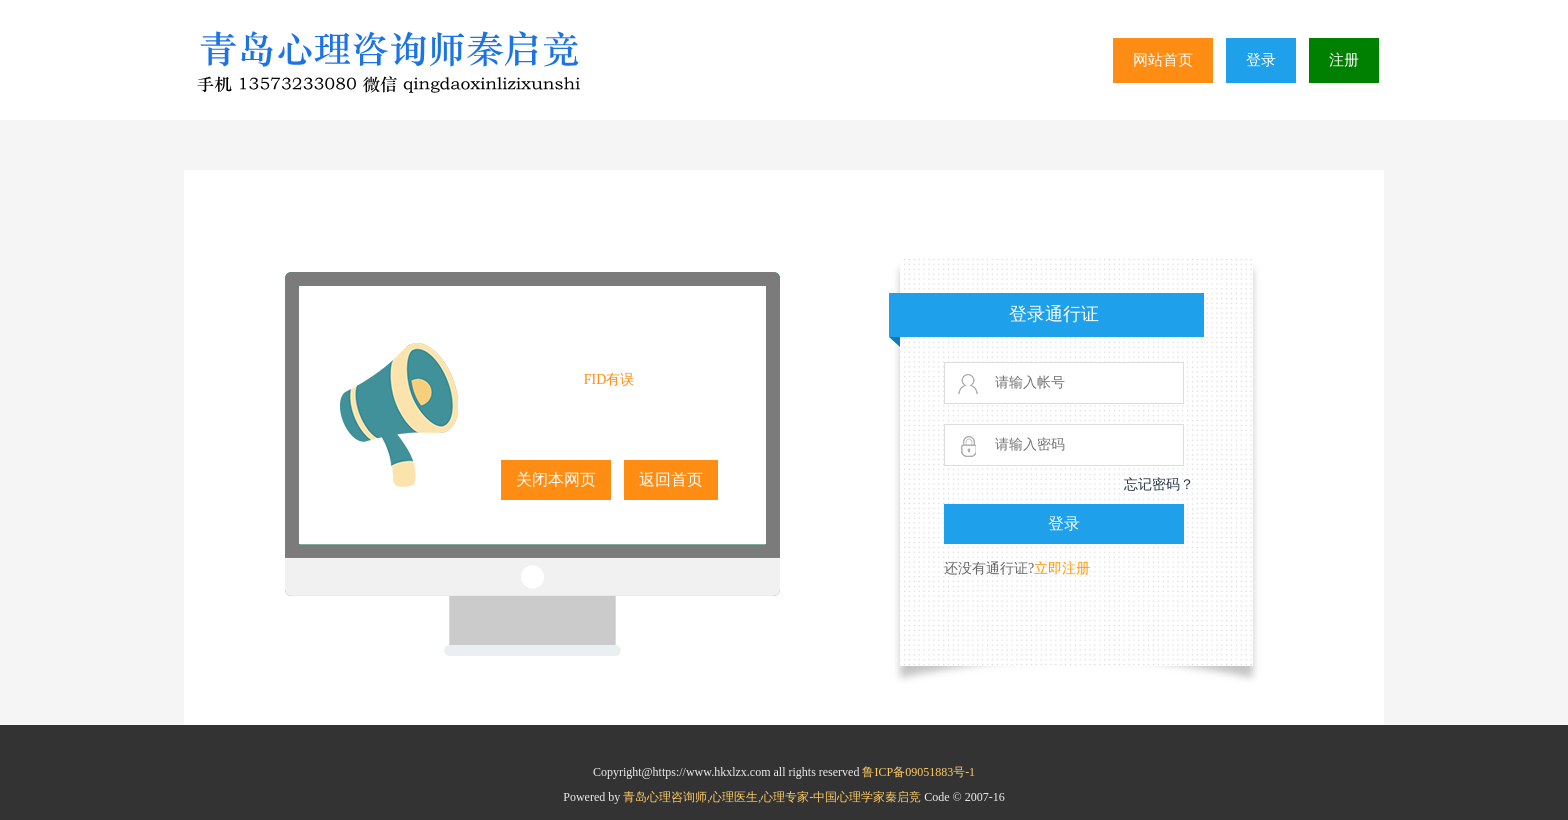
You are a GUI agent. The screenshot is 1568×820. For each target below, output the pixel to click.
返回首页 (671, 479)
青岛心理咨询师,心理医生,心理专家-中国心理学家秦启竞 (773, 797)
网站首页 (1163, 60)
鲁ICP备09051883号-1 (918, 772)
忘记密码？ (1159, 484)
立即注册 (1062, 568)
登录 (1261, 60)
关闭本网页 (556, 479)
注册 (1344, 60)
